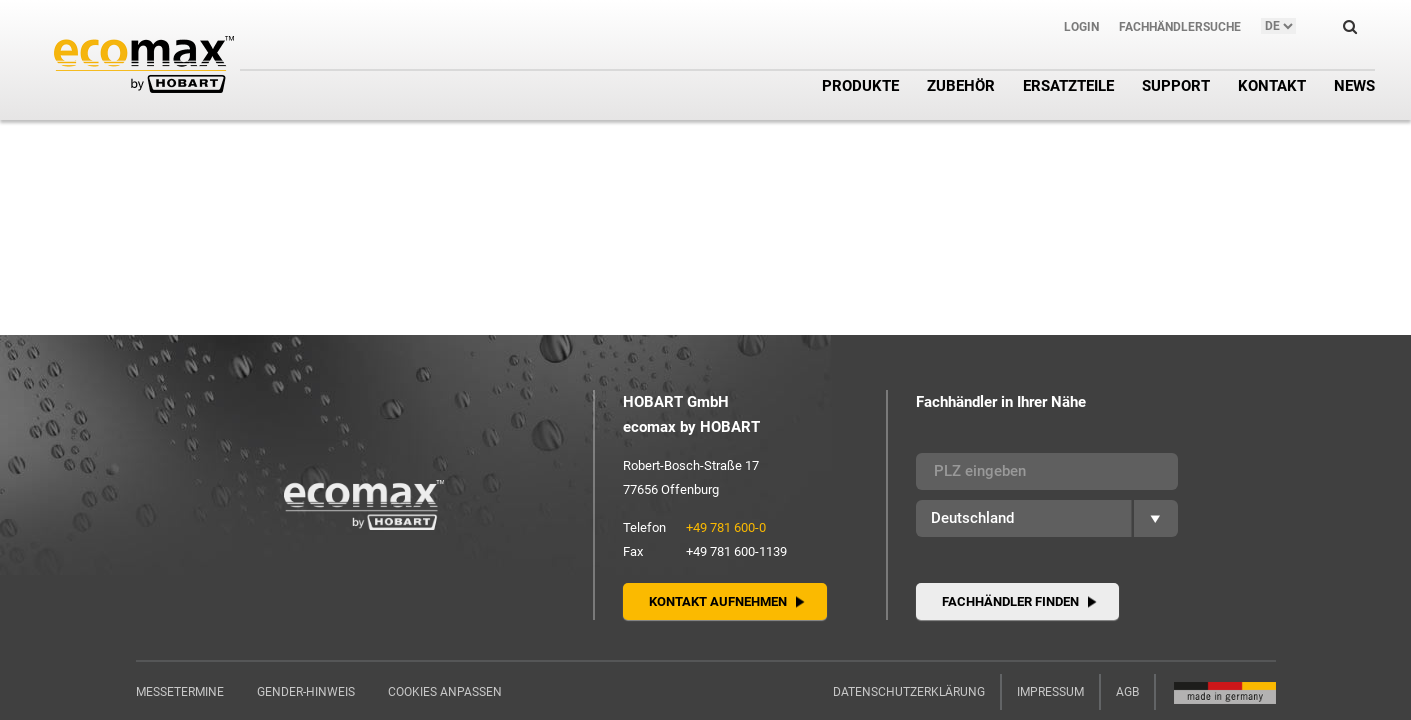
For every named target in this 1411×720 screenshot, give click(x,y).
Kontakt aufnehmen (718, 601)
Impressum (1050, 692)
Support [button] (1176, 86)
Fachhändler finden (1010, 601)
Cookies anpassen (445, 692)
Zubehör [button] (961, 86)
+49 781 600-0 (726, 527)
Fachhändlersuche (1180, 27)
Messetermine (180, 692)
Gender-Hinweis (306, 692)
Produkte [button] (860, 86)
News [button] (1354, 86)
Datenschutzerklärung (909, 692)
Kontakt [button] (1272, 86)
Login (1081, 27)
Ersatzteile (1068, 86)
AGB (1127, 692)
